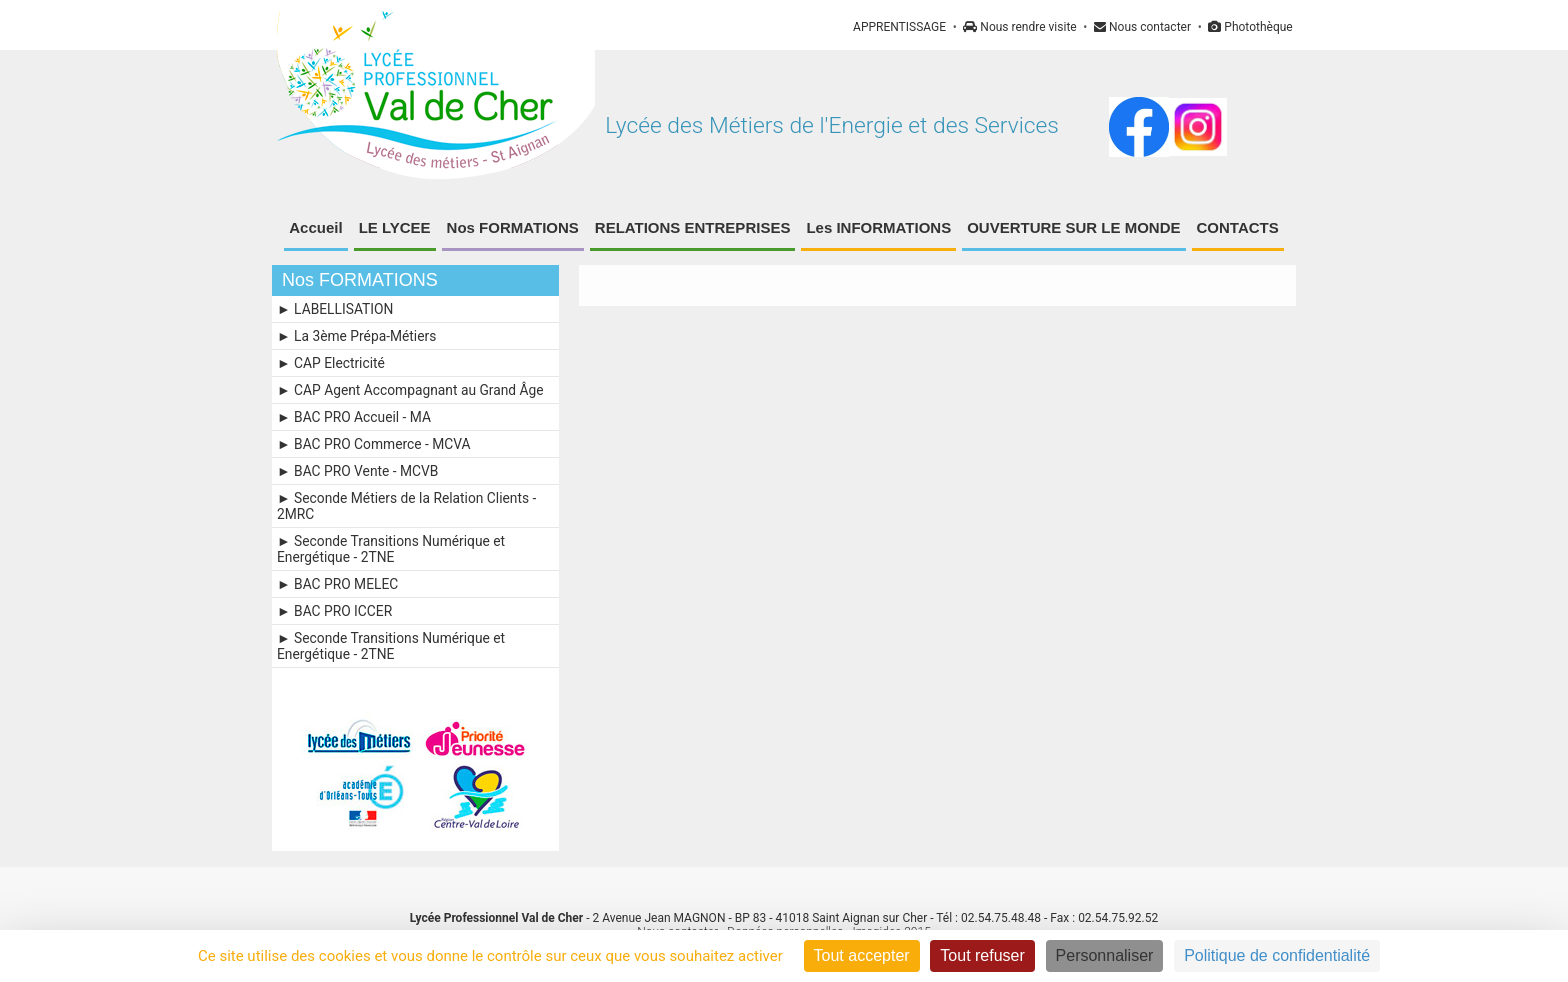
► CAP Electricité (331, 363)
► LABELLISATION (335, 309)
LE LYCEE (395, 227)
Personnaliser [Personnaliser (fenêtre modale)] (1105, 955)
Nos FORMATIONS (513, 227)
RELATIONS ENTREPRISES (693, 227)
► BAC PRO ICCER (334, 611)
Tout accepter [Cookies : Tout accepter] (862, 955)
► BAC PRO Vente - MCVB (357, 471)
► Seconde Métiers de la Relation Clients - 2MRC (406, 506)
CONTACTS (1238, 227)
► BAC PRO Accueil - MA (354, 417)
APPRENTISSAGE (899, 27)
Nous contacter (1142, 27)
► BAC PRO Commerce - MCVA (374, 444)
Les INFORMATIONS (878, 227)
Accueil (315, 227)
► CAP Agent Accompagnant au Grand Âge (410, 390)
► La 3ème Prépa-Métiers (356, 336)
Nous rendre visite (1019, 27)
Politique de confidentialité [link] (1277, 955)
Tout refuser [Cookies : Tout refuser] (982, 955)
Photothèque (1250, 27)
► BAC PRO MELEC (337, 584)
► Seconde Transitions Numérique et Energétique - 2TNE (391, 549)
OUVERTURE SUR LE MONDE (1073, 227)
